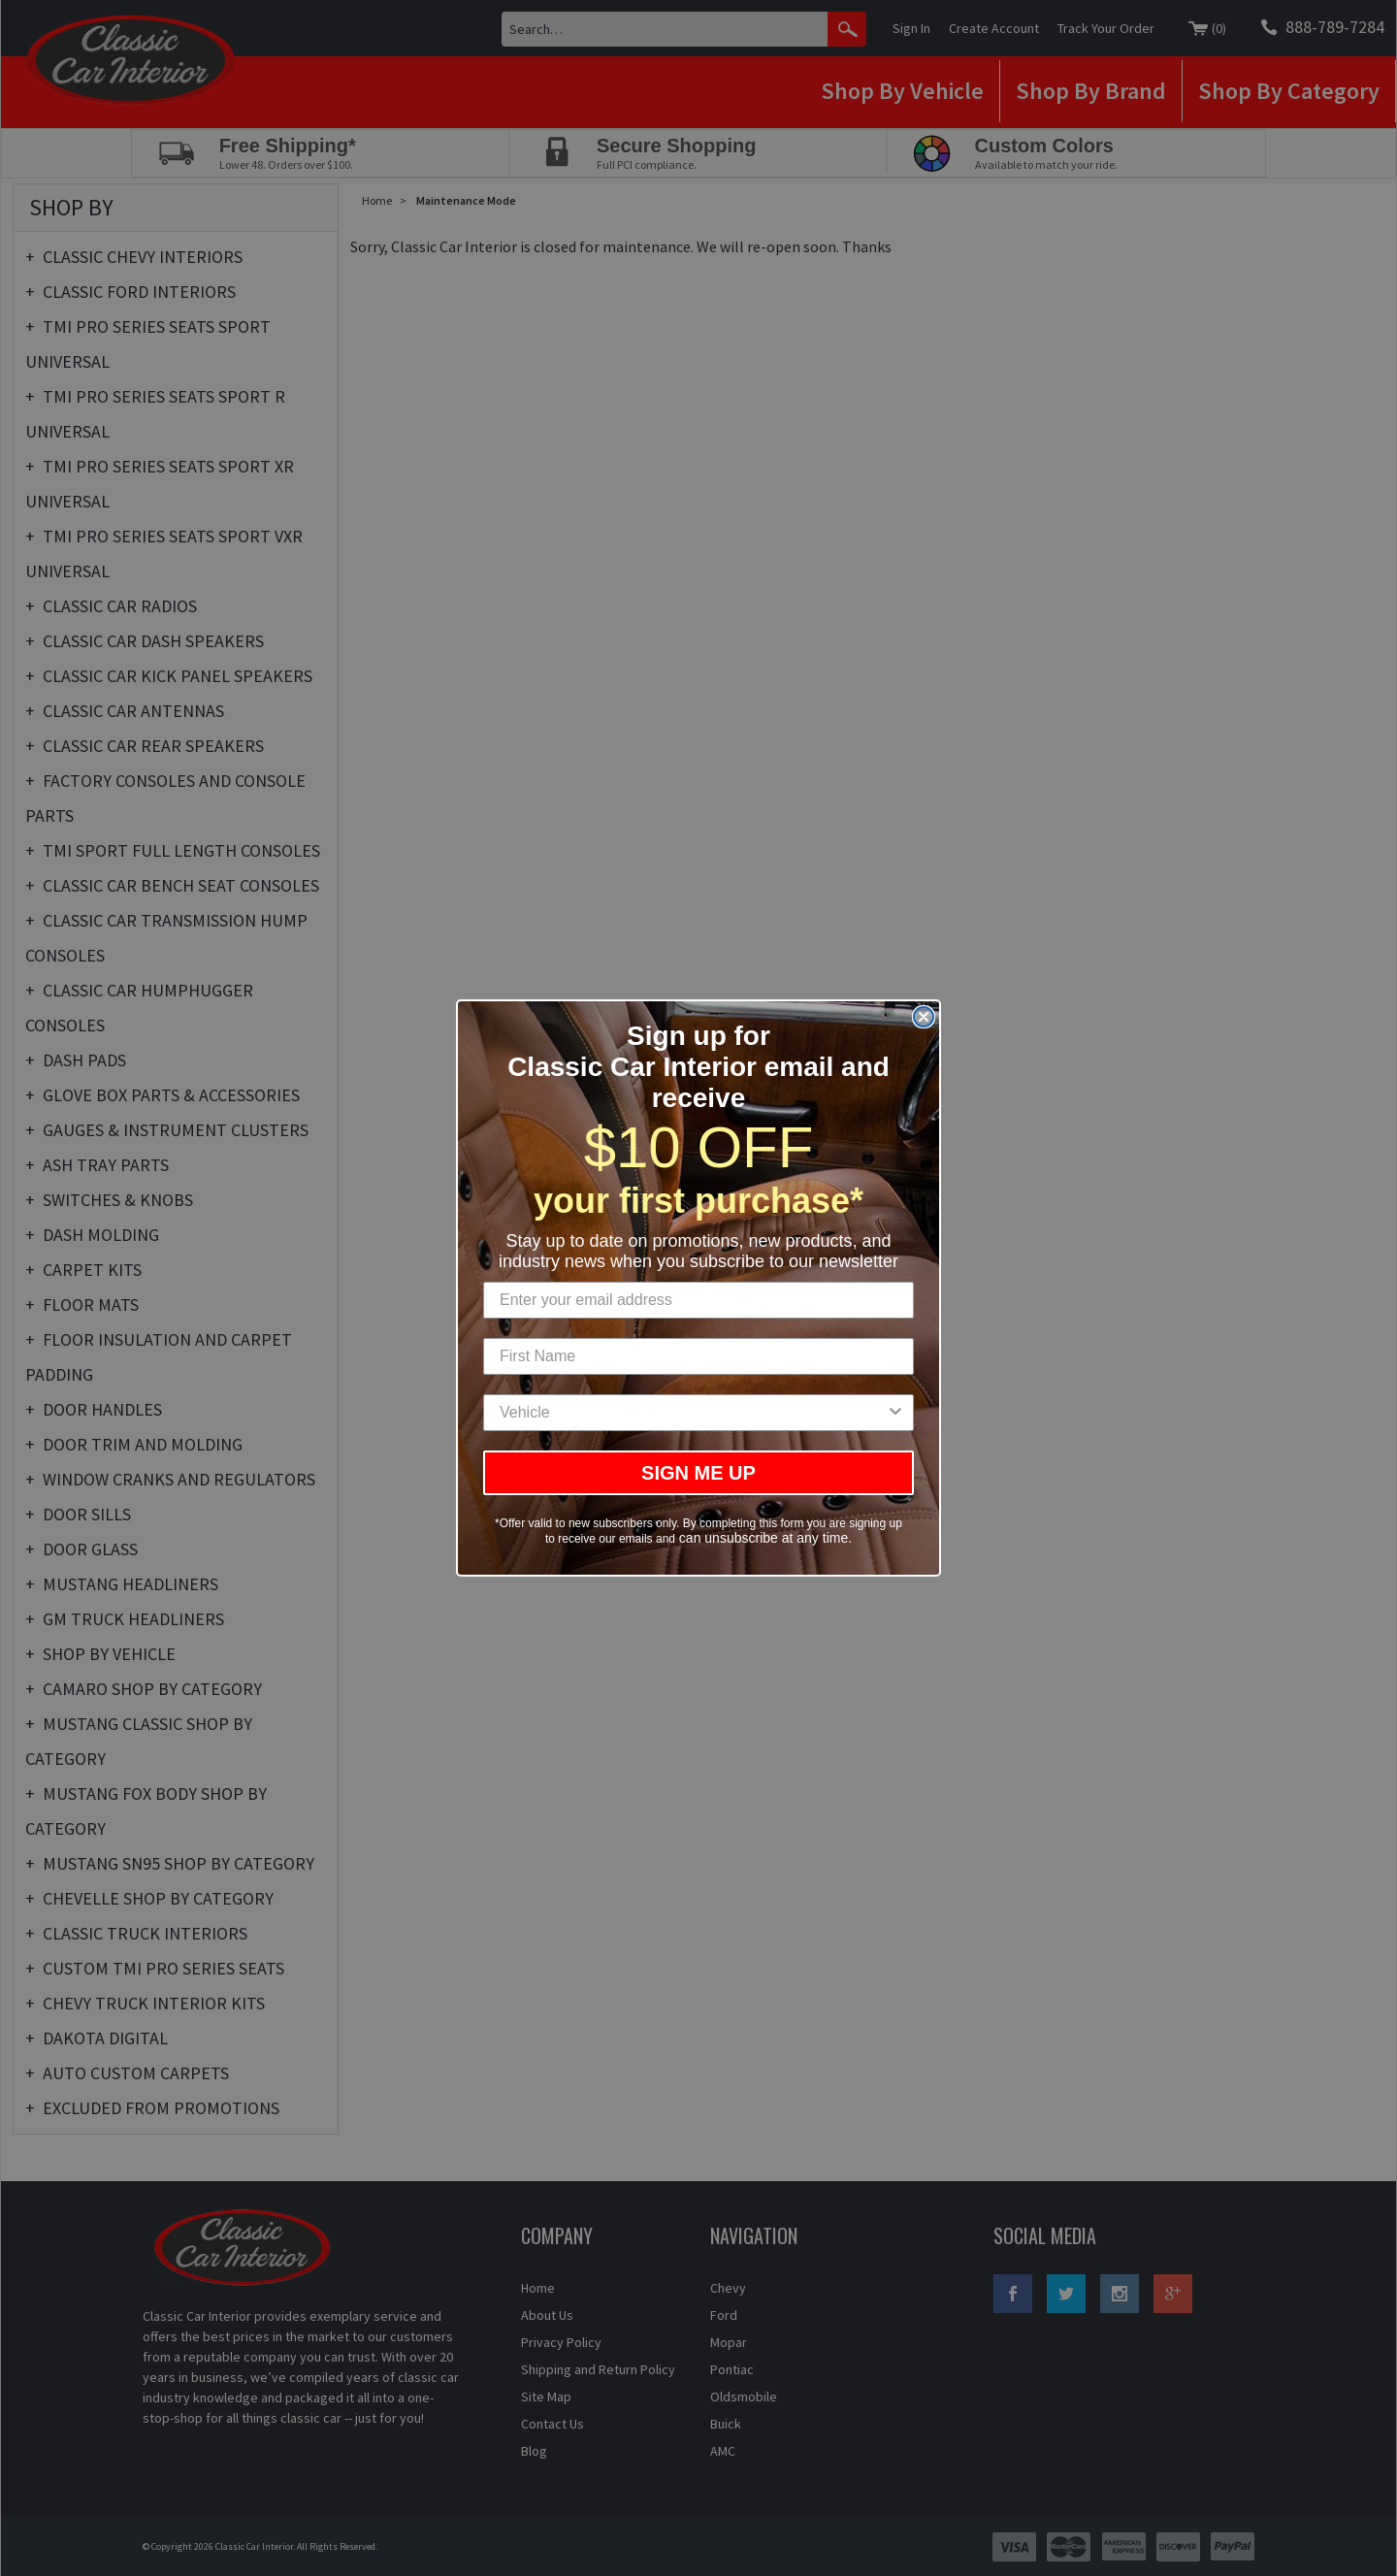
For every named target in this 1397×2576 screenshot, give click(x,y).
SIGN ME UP (698, 1473)
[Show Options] (895, 1412)
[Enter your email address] (698, 1300)
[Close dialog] (923, 1017)
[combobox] (693, 1412)
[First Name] (698, 1356)
